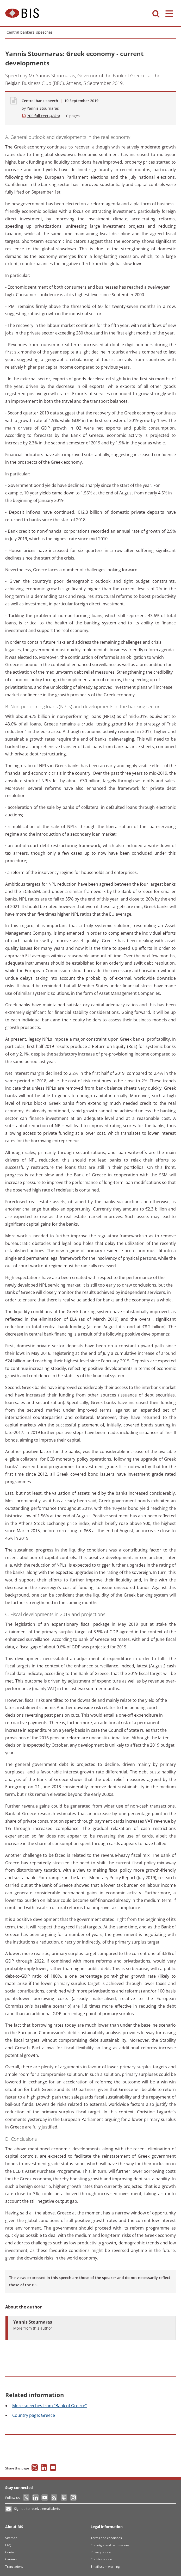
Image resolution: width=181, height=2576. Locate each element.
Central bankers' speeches (30, 32)
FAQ (8, 2545)
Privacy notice (101, 2552)
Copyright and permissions (110, 2545)
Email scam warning (105, 2566)
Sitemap (11, 2538)
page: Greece (33, 2415)
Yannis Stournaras (43, 108)
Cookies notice (101, 2559)
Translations (14, 2566)
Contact (10, 2552)
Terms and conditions (106, 2538)
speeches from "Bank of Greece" (49, 2406)
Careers (11, 2559)
